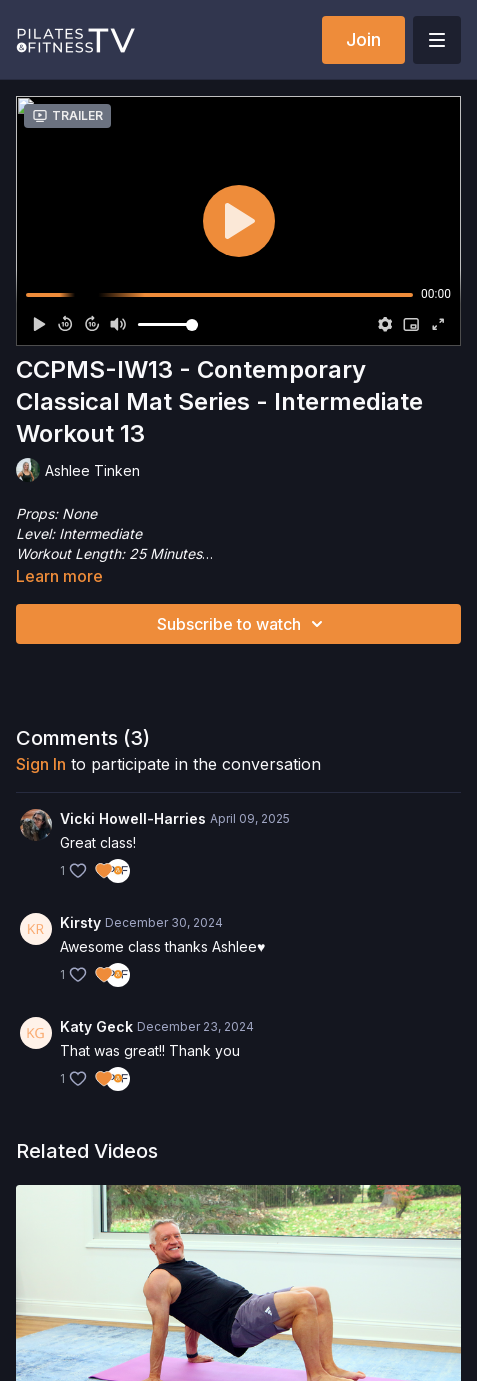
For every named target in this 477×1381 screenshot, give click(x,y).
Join (363, 39)
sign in (41, 764)
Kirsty (80, 922)
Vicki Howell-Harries (133, 818)
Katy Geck (96, 1026)
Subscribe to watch (243, 624)
